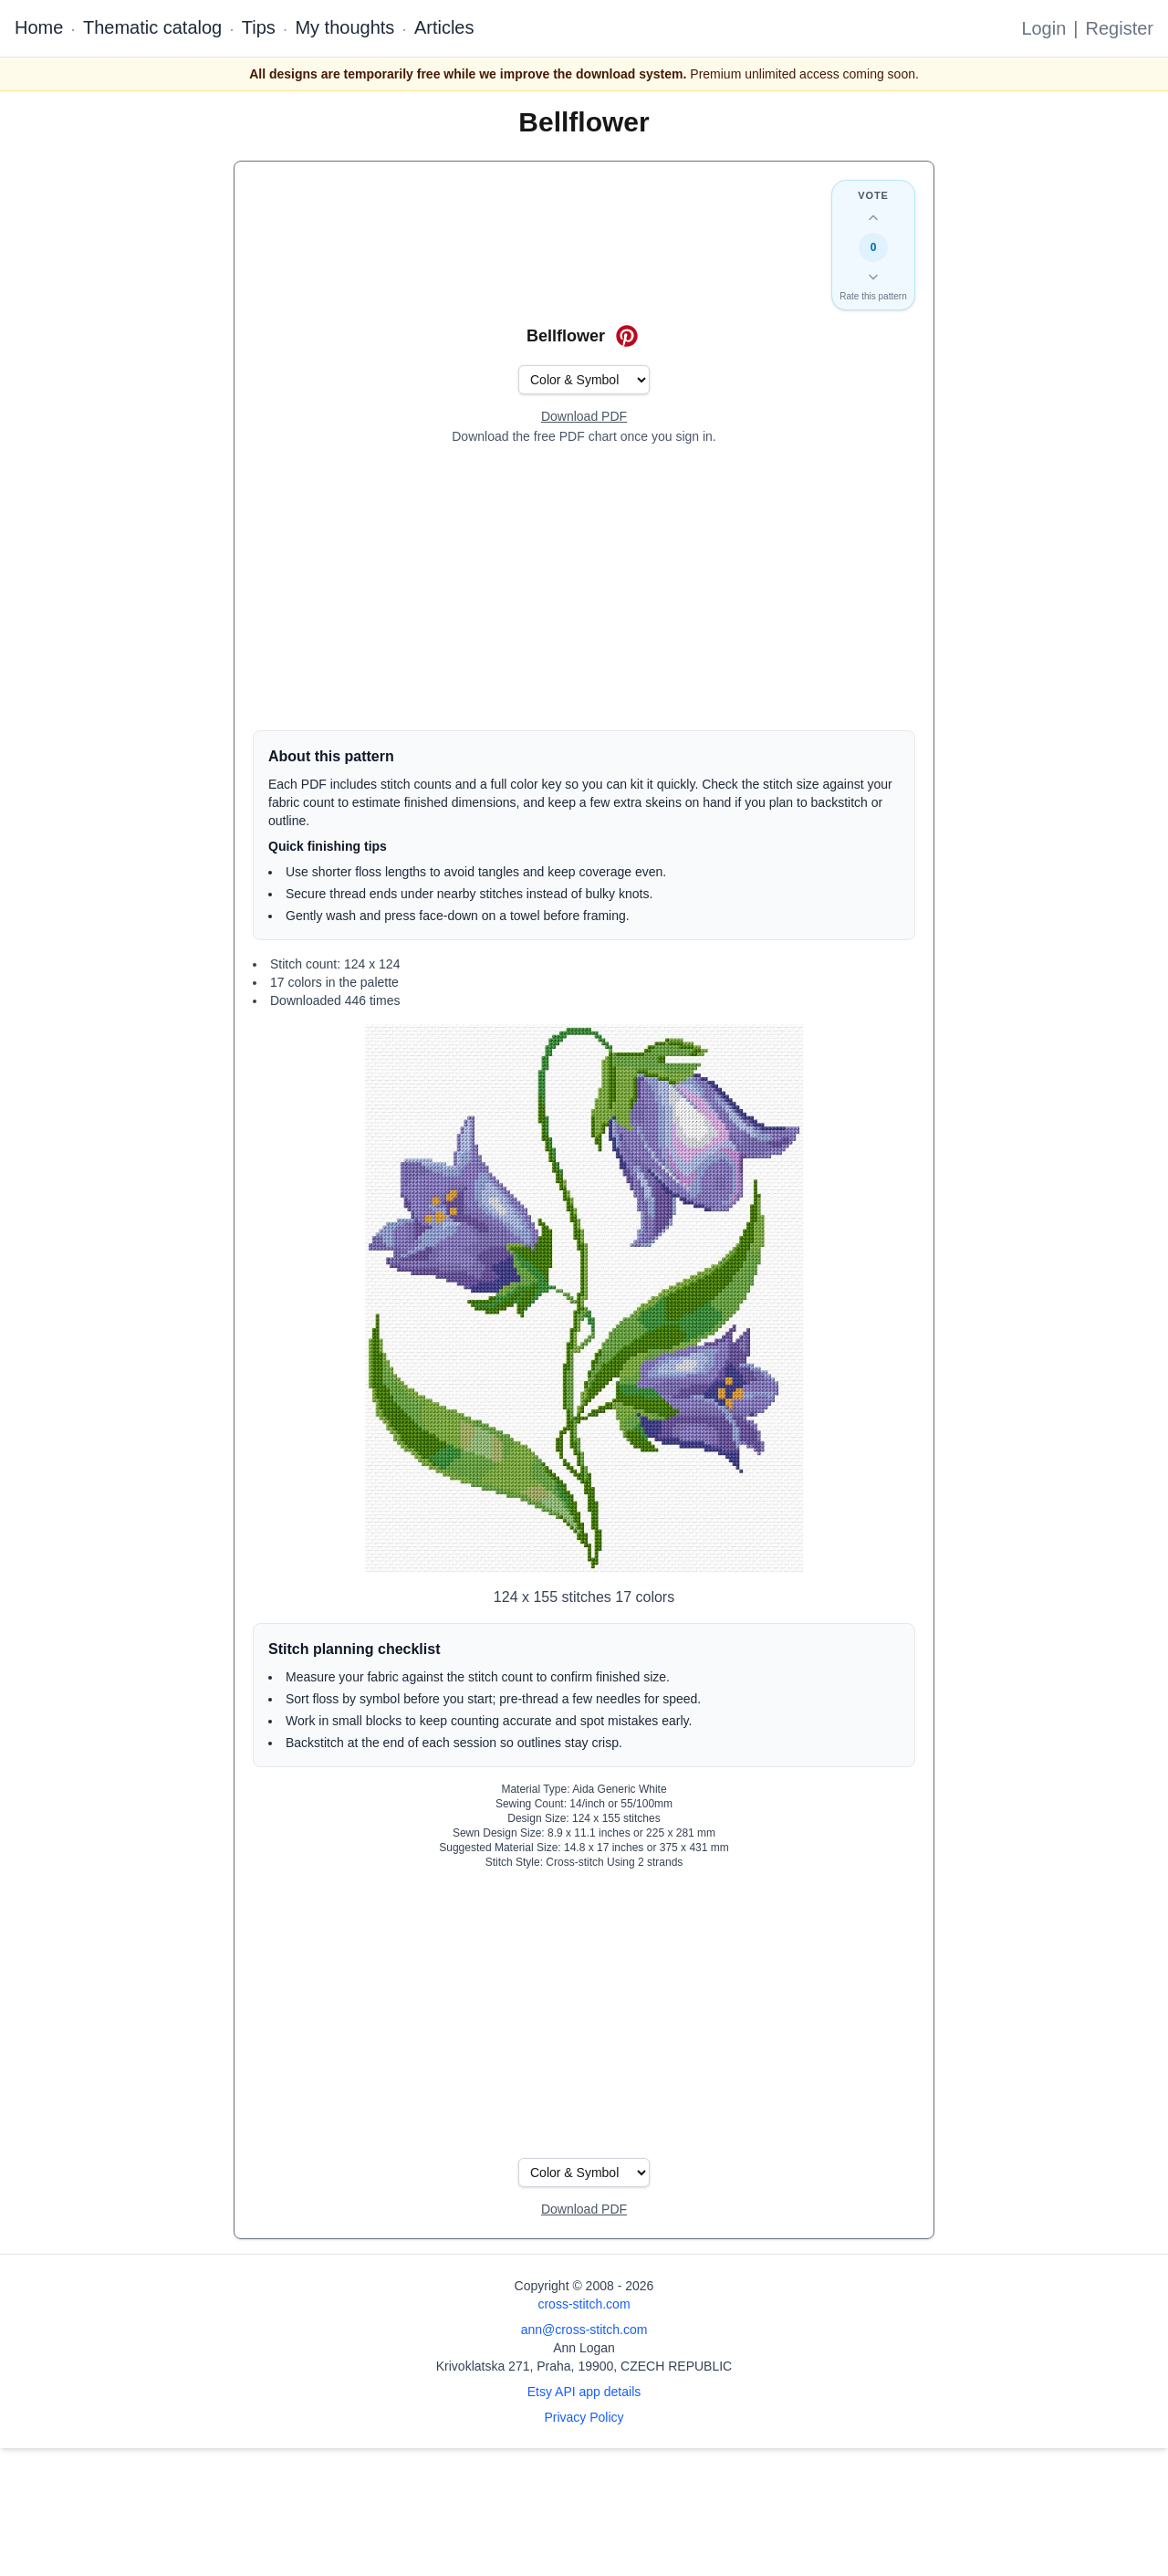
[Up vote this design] (873, 218)
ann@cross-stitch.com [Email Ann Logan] (584, 2329)
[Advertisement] (584, 588)
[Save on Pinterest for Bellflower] (626, 336)
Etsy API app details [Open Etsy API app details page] (584, 2391)
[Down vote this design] (873, 277)
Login (1043, 28)
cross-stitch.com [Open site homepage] (583, 2304)
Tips (259, 27)
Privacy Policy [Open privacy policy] (583, 2417)
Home (39, 27)
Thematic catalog (152, 27)
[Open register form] (584, 417)
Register (1119, 28)
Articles (444, 27)
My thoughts (344, 27)
